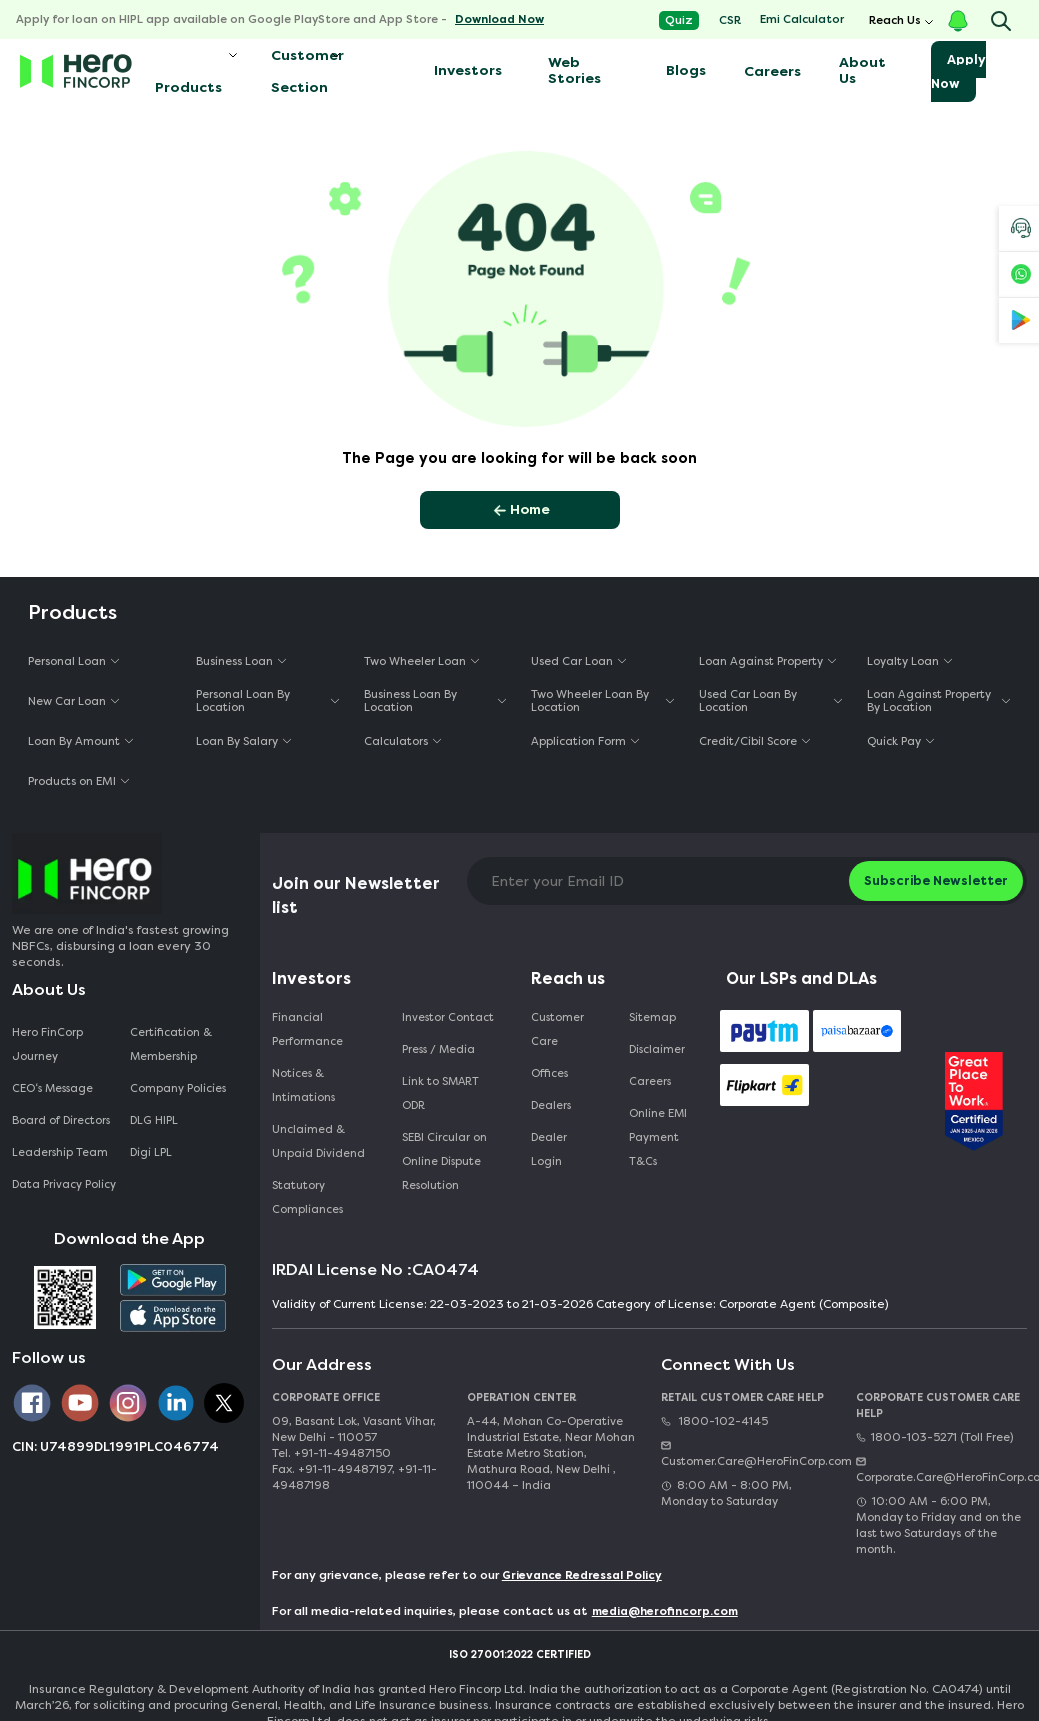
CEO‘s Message (52, 1088)
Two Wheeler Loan (415, 661)
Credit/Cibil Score (748, 741)
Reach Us (895, 20)
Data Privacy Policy (64, 1184)
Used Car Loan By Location (748, 701)
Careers (772, 71)
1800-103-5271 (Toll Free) (934, 1437)
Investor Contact (448, 1017)
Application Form (578, 741)
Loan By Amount (74, 741)
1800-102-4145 (714, 1421)
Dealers (551, 1105)
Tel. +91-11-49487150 (331, 1453)
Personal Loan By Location (243, 701)
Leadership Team (60, 1152)
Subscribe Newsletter (936, 880)
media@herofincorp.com (665, 1611)
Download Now (499, 19)
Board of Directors (61, 1120)
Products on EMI (72, 781)
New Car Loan (67, 701)
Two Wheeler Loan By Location (590, 701)
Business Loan (234, 661)
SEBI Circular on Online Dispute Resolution (444, 1161)
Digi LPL (152, 1152)
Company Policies (178, 1088)
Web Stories (574, 70)
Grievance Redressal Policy (582, 1575)
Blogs (686, 70)
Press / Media (438, 1049)
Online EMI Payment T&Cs (658, 1137)
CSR (730, 20)
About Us (862, 70)
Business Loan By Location (410, 701)
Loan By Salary (237, 741)
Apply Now (958, 71)
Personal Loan (67, 661)
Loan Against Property (761, 661)
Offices (549, 1073)
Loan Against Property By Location (929, 701)
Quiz (679, 20)
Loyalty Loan (903, 661)
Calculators (396, 741)
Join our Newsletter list (356, 895)
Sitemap (652, 1017)
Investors (468, 70)
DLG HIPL (155, 1120)
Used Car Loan (572, 661)
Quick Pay (894, 741)
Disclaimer (657, 1049)
